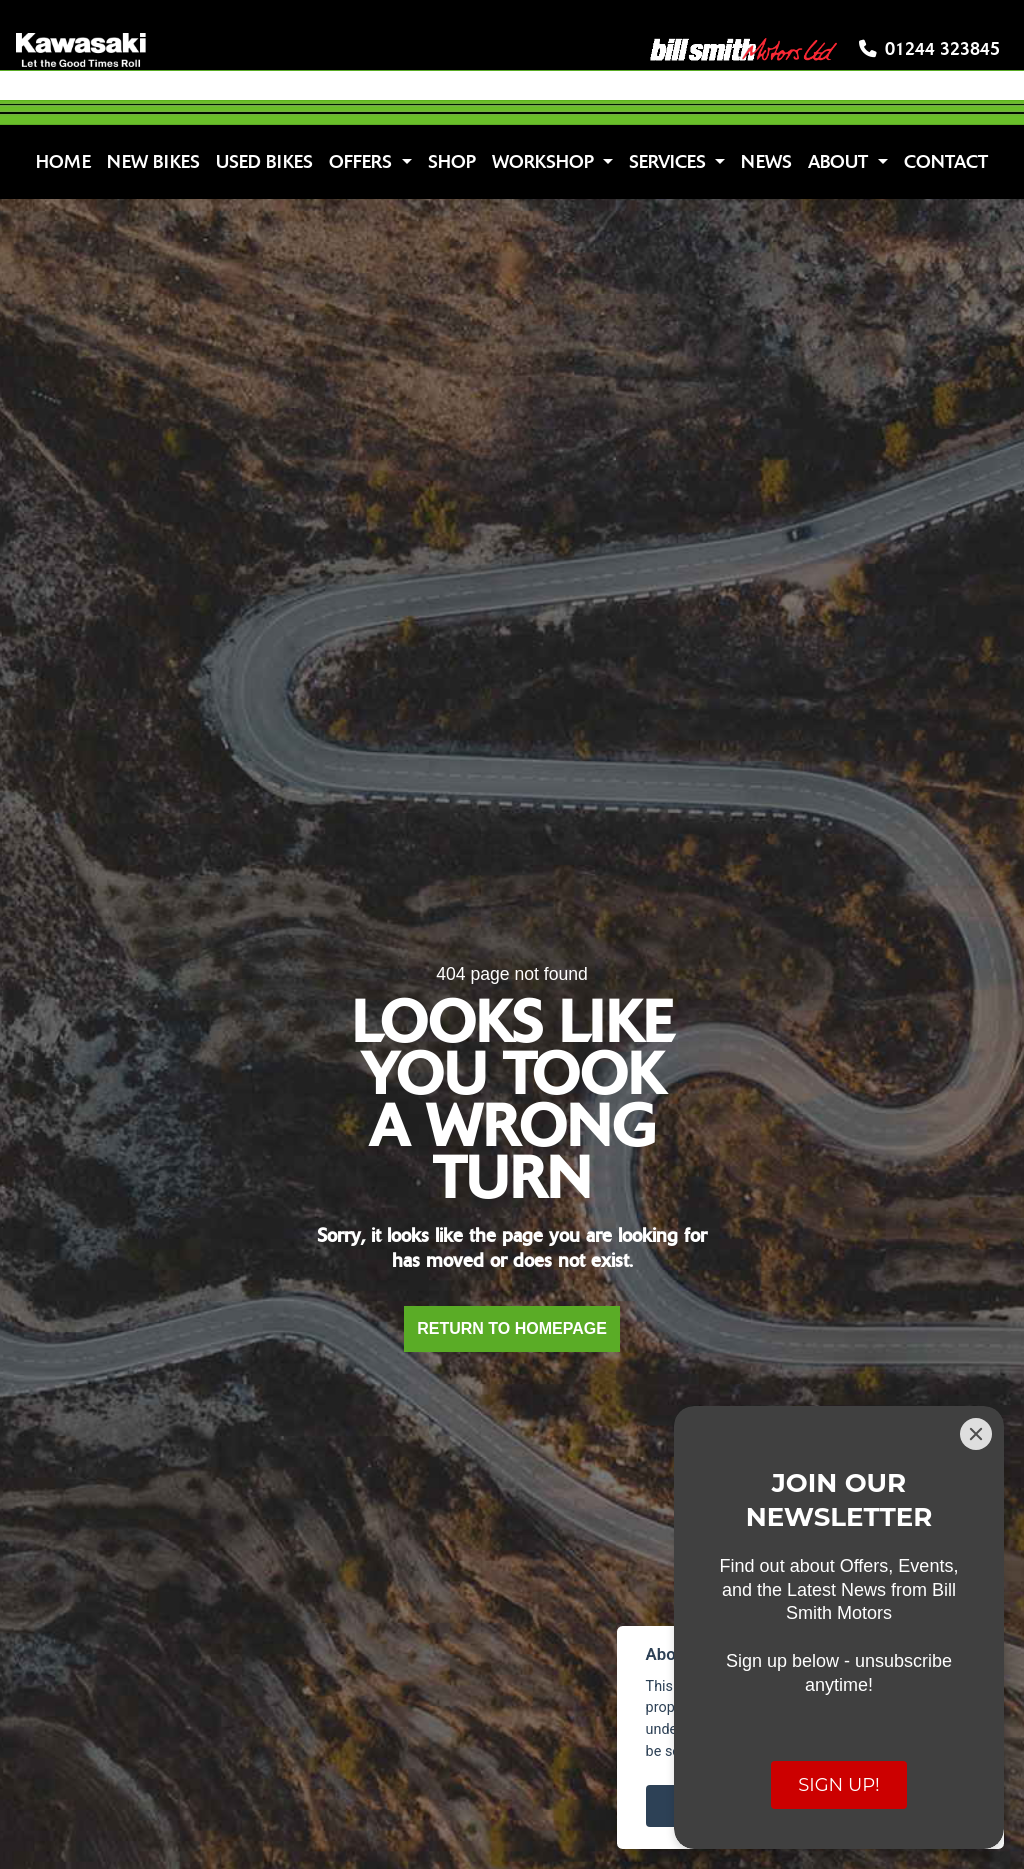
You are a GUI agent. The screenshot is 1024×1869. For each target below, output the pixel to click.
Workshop (545, 162)
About (840, 162)
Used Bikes (264, 162)
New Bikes (153, 162)
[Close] (976, 1434)
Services (670, 162)
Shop (452, 162)
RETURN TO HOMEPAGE (512, 1328)
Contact (946, 162)
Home (63, 162)
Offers (363, 162)
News (766, 162)
